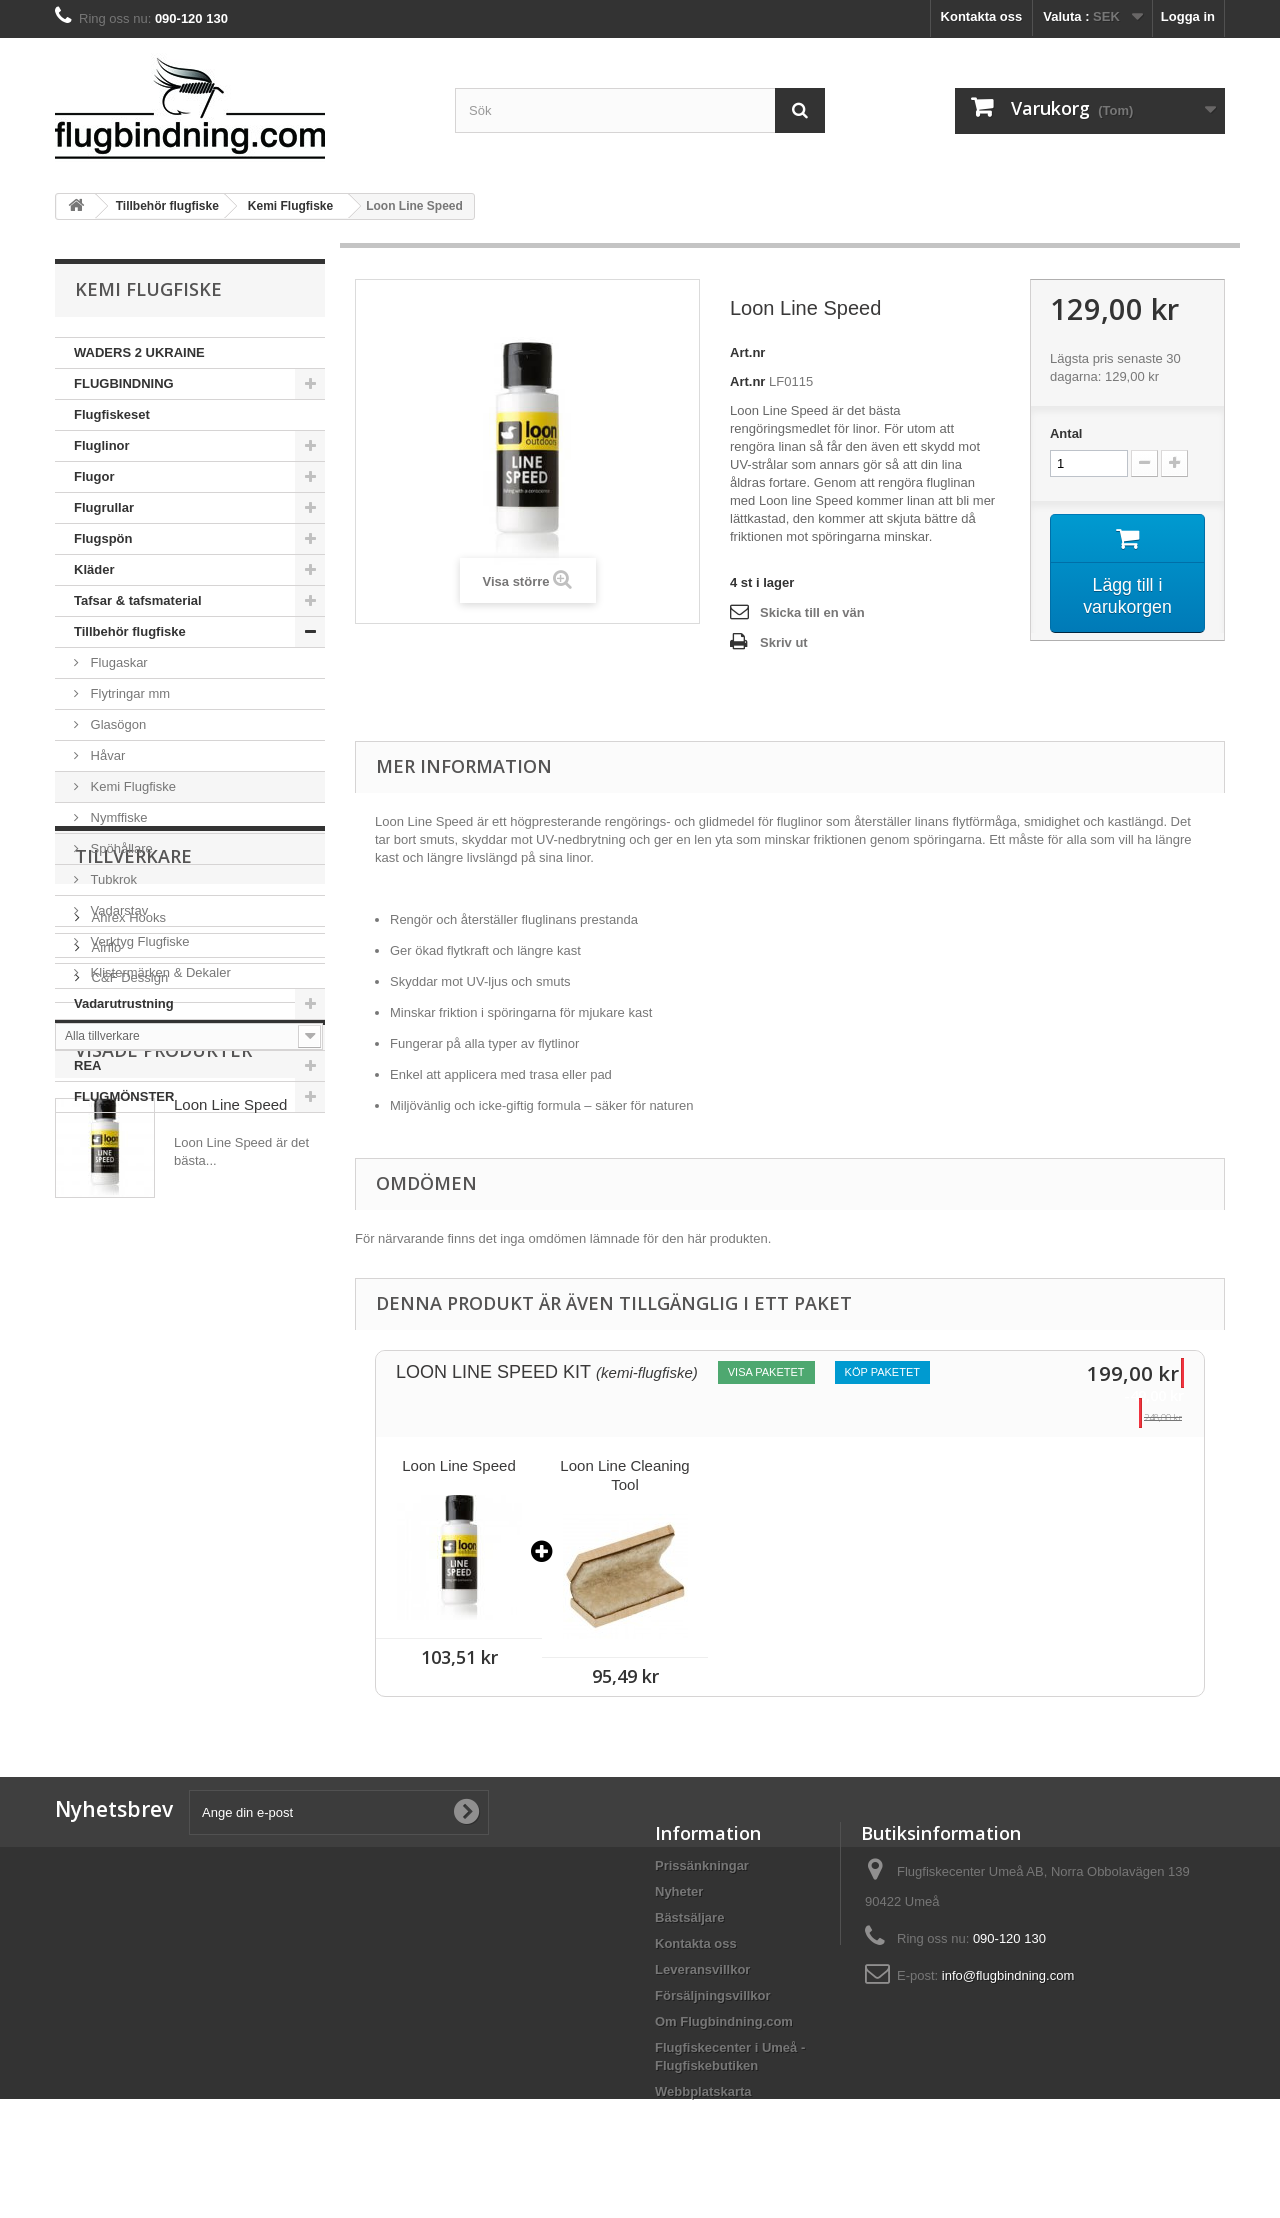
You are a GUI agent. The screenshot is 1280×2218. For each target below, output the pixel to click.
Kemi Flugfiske (131, 786)
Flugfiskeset (112, 414)
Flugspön (103, 538)
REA (87, 1065)
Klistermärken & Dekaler (159, 972)
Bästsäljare (689, 1917)
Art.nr (747, 352)
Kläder (94, 569)
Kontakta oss (982, 16)
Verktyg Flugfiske (138, 941)
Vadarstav (117, 910)
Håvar (106, 755)
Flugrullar (104, 507)
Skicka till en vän (812, 612)
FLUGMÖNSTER (124, 1096)
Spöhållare (120, 848)
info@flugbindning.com (1008, 1975)
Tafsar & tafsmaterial (138, 600)
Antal (1066, 433)
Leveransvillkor (702, 1969)
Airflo (104, 1256)
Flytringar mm (128, 693)
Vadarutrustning (124, 1003)
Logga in (1188, 16)
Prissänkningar (702, 1865)
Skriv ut (784, 642)
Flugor (94, 476)
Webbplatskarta (703, 2091)
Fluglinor (102, 445)
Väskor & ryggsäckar (138, 1034)
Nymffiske (117, 817)
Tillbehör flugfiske (130, 631)
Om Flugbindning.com (724, 2021)
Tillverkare (133, 1173)
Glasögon (116, 724)
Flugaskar (117, 662)
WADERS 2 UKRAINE (139, 352)
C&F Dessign (128, 1286)
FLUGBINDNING (124, 383)
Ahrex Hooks (127, 1226)
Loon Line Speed (230, 1473)
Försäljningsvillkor (713, 1995)
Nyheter (679, 1891)
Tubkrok (112, 879)
